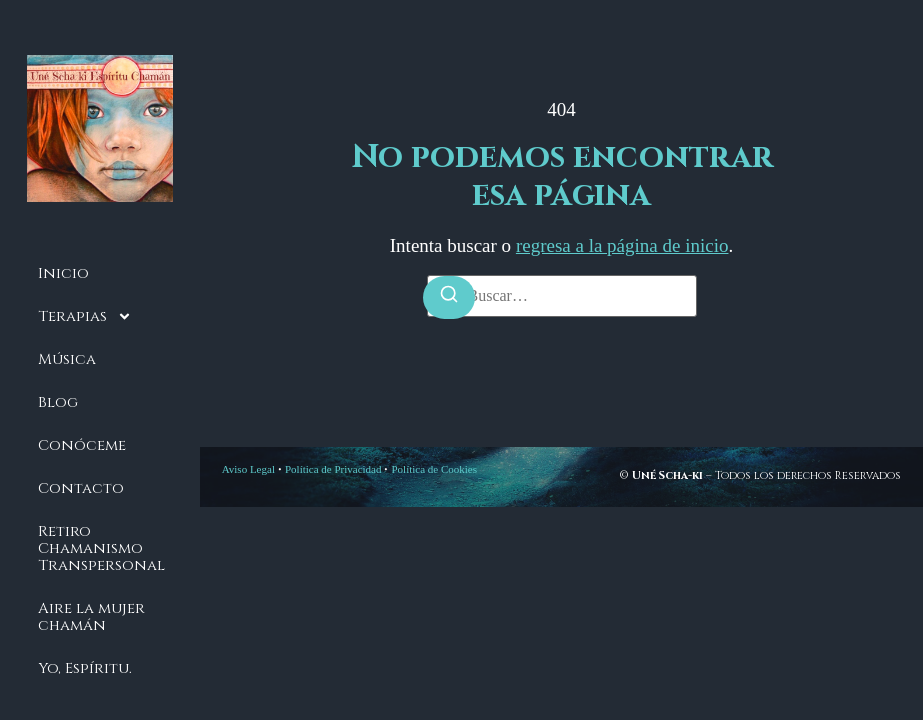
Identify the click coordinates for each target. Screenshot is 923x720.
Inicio (63, 273)
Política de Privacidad (333, 469)
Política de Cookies (434, 469)
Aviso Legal (248, 469)
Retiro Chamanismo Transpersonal (101, 548)
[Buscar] (449, 297)
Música (67, 359)
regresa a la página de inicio (622, 245)
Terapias (85, 316)
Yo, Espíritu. (85, 668)
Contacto (81, 488)
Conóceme (82, 445)
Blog (58, 402)
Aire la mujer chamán (91, 617)
